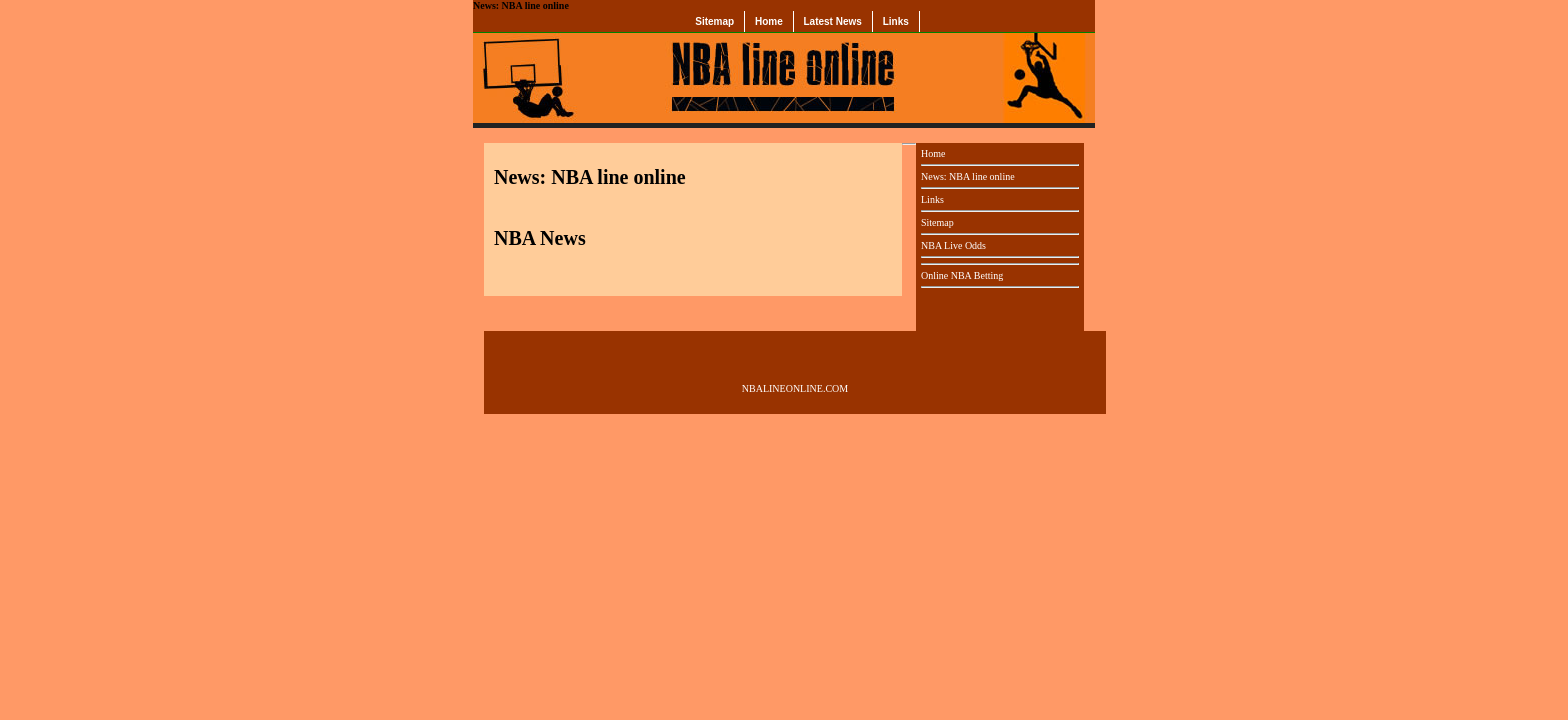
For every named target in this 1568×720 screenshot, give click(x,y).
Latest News (833, 21)
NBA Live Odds (953, 245)
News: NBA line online (968, 176)
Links (896, 21)
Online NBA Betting (962, 275)
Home (769, 21)
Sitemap (714, 21)
